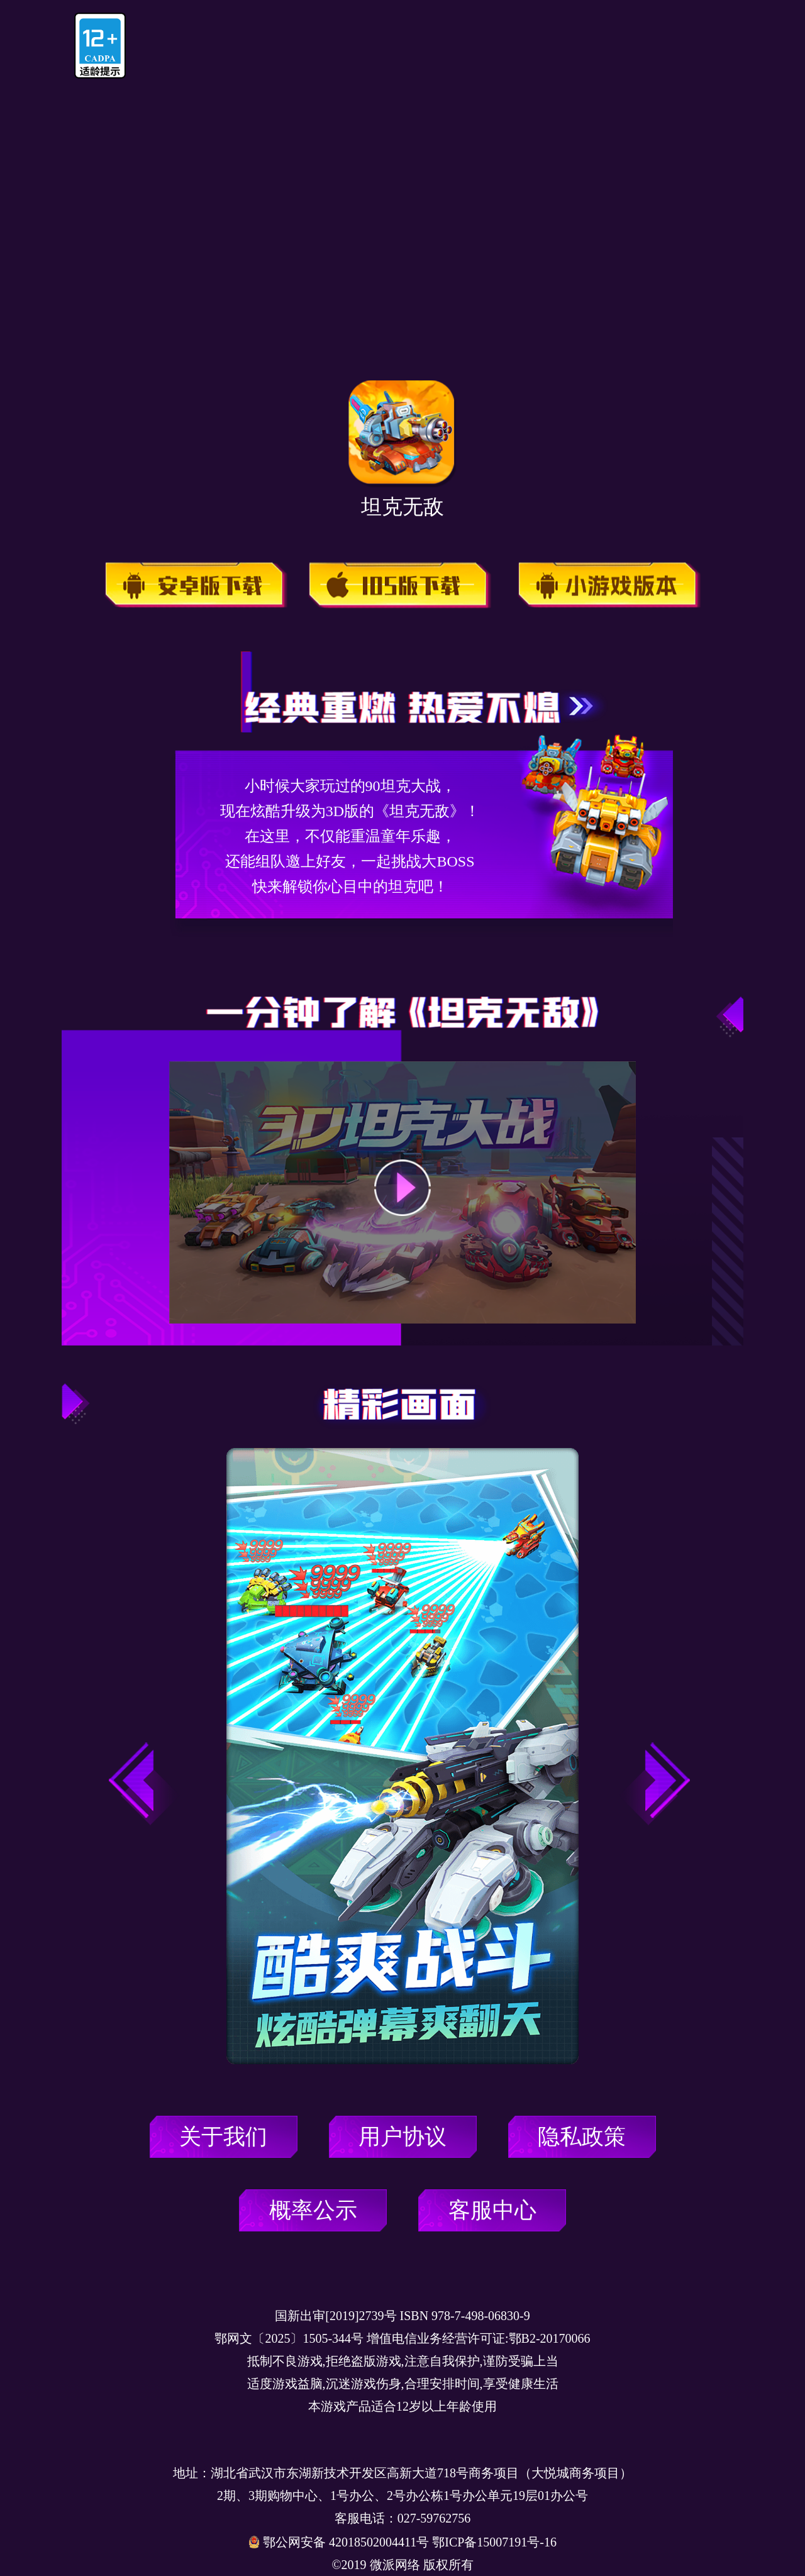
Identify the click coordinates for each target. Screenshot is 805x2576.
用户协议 (402, 2137)
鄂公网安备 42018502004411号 (347, 2542)
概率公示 (313, 2210)
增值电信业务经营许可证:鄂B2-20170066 (479, 2338)
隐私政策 (582, 2137)
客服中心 (492, 2210)
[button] (654, 1783)
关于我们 (223, 2137)
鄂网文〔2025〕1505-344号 (289, 2338)
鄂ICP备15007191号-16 (494, 2542)
